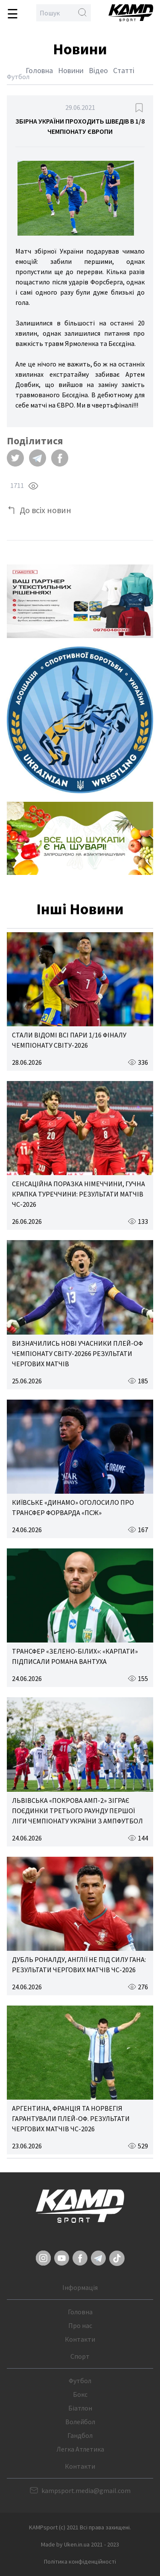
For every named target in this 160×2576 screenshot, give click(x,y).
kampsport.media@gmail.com (86, 2490)
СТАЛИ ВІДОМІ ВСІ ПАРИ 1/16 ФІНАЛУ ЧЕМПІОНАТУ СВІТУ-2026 (69, 1040)
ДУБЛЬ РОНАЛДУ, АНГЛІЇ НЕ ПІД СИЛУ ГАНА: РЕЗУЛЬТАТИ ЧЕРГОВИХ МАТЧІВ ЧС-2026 (79, 1964)
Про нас (80, 2325)
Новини (71, 70)
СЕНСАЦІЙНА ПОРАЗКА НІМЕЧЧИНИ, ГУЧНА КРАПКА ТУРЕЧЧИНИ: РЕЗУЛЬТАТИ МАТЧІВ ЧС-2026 (78, 1193)
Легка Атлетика (80, 2449)
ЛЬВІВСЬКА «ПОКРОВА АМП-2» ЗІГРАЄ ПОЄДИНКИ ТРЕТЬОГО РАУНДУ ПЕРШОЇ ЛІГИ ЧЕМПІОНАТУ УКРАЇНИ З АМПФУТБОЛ (77, 1810)
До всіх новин (45, 510)
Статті (123, 70)
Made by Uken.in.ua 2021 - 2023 (80, 2544)
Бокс (80, 2394)
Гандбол (80, 2435)
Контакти (80, 2339)
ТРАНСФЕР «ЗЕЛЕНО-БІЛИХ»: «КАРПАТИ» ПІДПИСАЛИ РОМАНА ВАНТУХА (75, 1656)
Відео (98, 70)
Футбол (80, 2380)
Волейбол (80, 2421)
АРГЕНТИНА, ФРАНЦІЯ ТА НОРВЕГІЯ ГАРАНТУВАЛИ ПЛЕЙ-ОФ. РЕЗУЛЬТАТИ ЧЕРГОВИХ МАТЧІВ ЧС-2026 (71, 2118)
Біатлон (80, 2408)
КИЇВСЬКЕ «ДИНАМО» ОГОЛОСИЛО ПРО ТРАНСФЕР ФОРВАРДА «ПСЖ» (73, 1507)
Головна (39, 70)
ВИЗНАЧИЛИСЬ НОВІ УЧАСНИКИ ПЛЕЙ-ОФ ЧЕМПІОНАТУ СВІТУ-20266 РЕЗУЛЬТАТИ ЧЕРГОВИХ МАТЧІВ (77, 1353)
